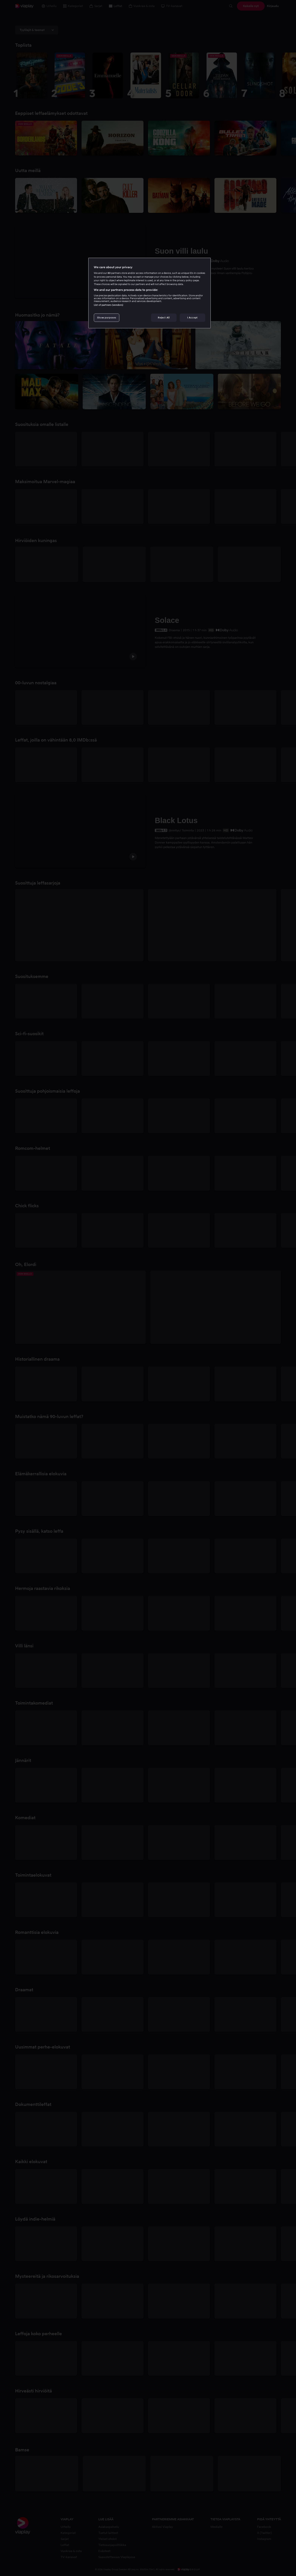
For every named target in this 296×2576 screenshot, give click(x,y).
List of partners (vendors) (108, 305)
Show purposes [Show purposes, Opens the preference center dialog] (106, 317)
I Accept (192, 317)
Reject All (164, 317)
